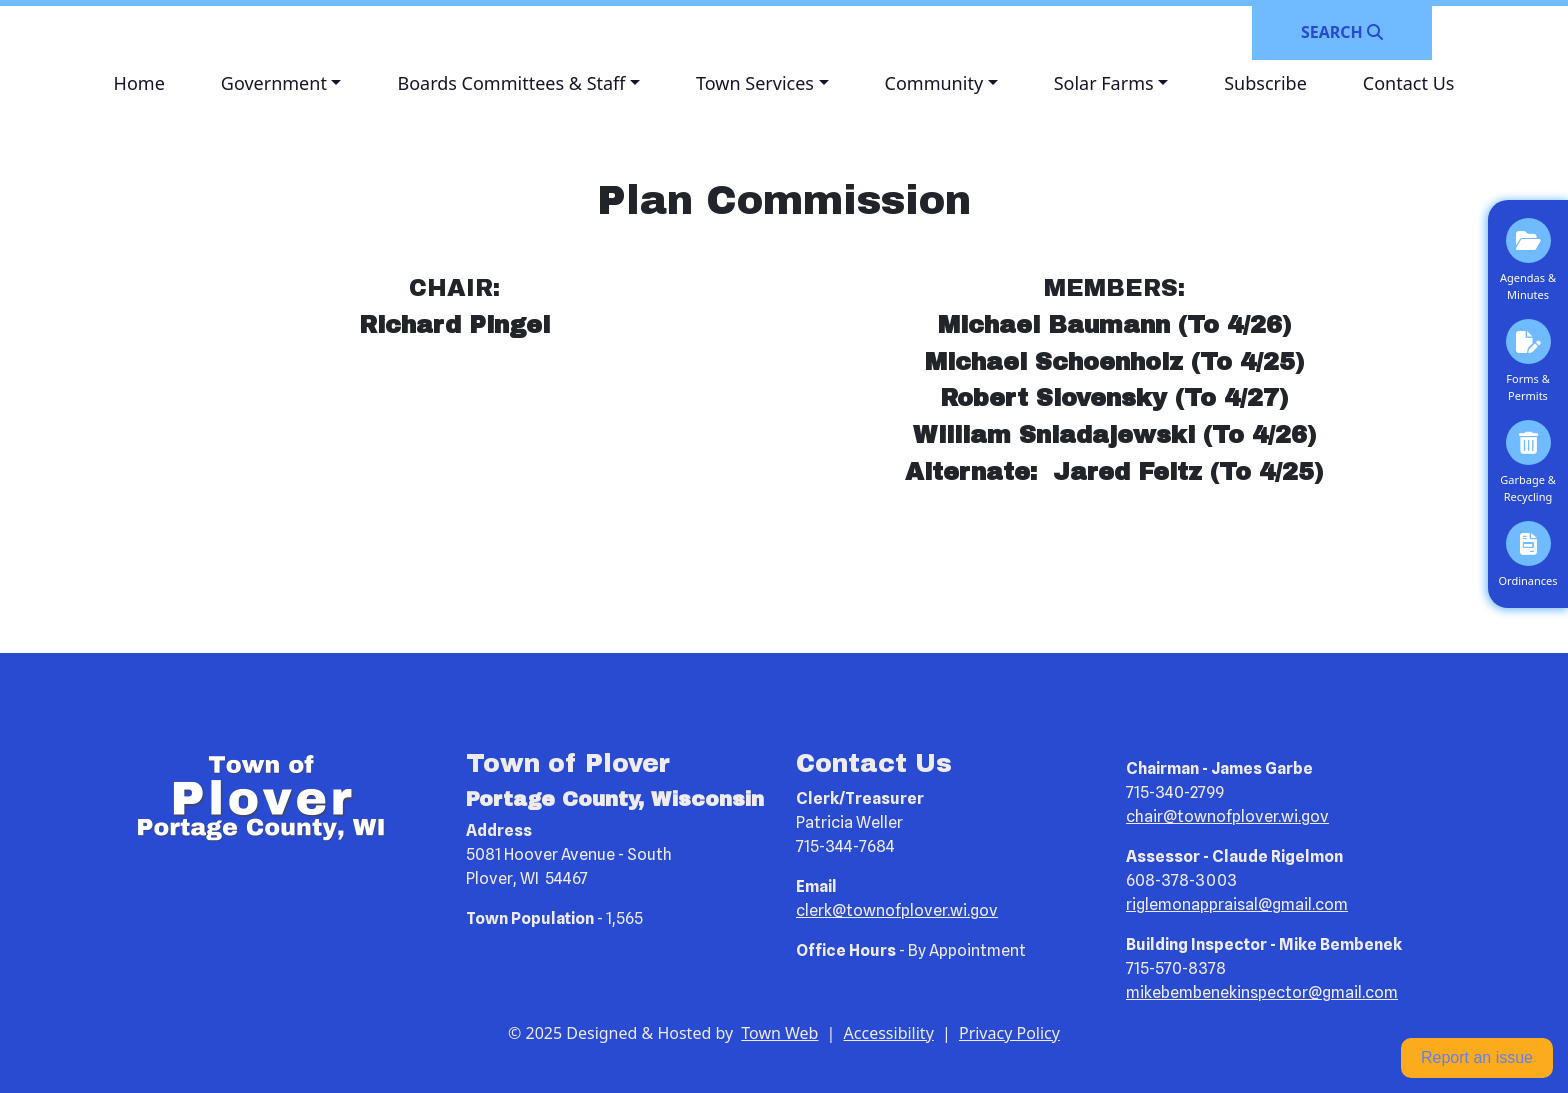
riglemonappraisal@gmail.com (1237, 904)
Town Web (779, 1033)
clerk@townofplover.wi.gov (897, 910)
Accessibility (889, 1033)
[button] (281, 83)
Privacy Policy (1009, 1033)
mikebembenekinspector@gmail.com (1262, 992)
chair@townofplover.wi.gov (1227, 816)
